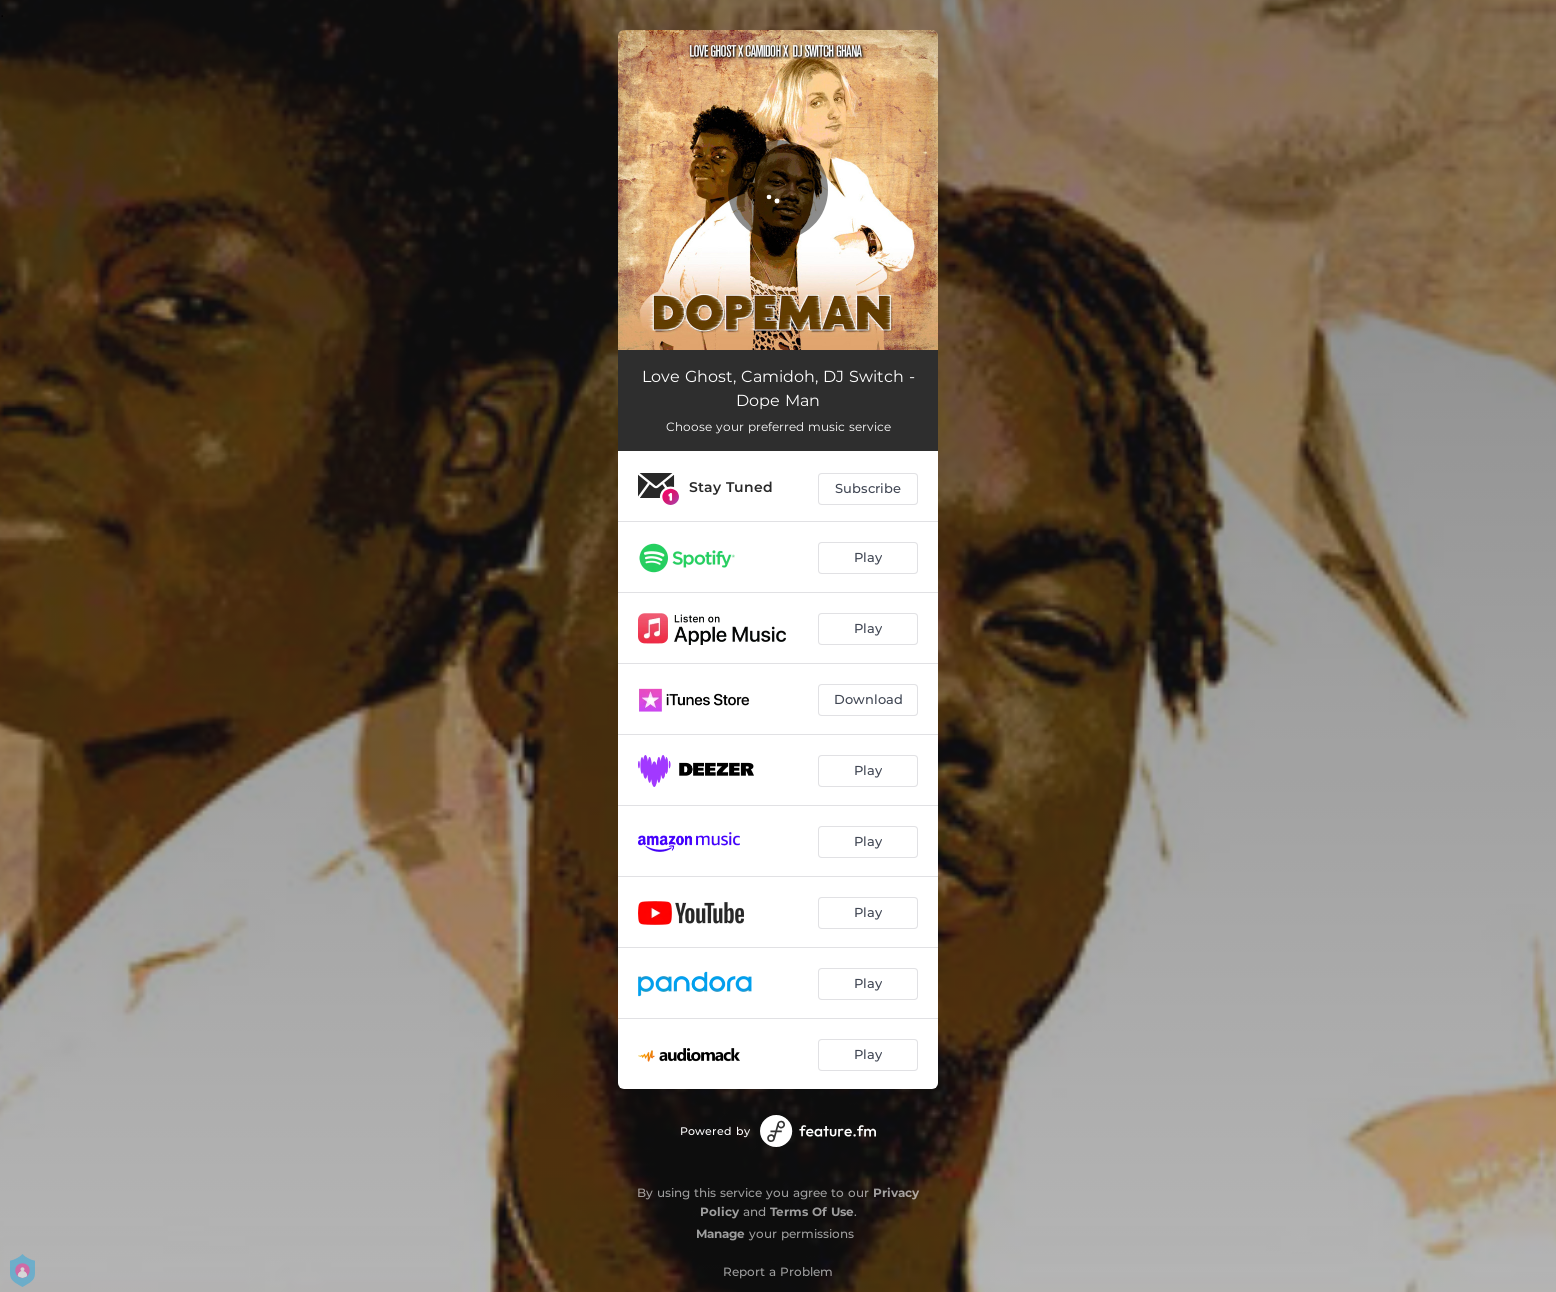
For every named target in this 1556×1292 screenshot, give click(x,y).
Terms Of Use (812, 1211)
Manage (720, 1233)
